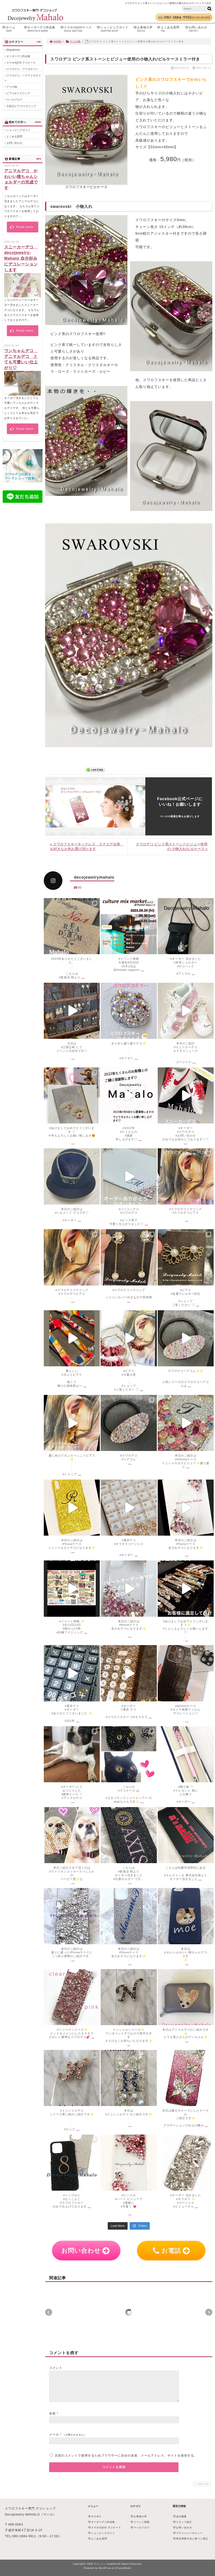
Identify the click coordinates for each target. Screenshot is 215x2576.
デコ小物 (73, 41)
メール (54, 2439)
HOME (55, 41)
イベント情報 (140, 2527)
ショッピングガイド (114, 29)
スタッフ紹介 (182, 2527)
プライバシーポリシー (188, 2538)
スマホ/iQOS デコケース (21, 62)
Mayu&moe (13, 49)
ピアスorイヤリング (18, 93)
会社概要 (180, 2521)
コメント (55, 2367)
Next (208, 2312)
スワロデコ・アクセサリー (22, 69)
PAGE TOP (201, 2489)
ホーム (11, 29)
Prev (48, 2312)
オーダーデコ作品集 (41, 29)
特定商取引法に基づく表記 (190, 2544)
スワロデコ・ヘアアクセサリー (22, 78)
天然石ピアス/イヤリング (21, 106)
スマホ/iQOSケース (77, 29)
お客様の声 (144, 29)
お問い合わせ (200, 29)
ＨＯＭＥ (95, 2521)
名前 (52, 2418)
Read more (21, 227)
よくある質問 (170, 29)
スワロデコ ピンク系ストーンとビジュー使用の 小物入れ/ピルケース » (171, 846)
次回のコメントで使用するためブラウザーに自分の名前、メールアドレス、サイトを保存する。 (126, 2461)
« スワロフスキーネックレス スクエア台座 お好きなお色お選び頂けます (87, 846)
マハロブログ (14, 99)
